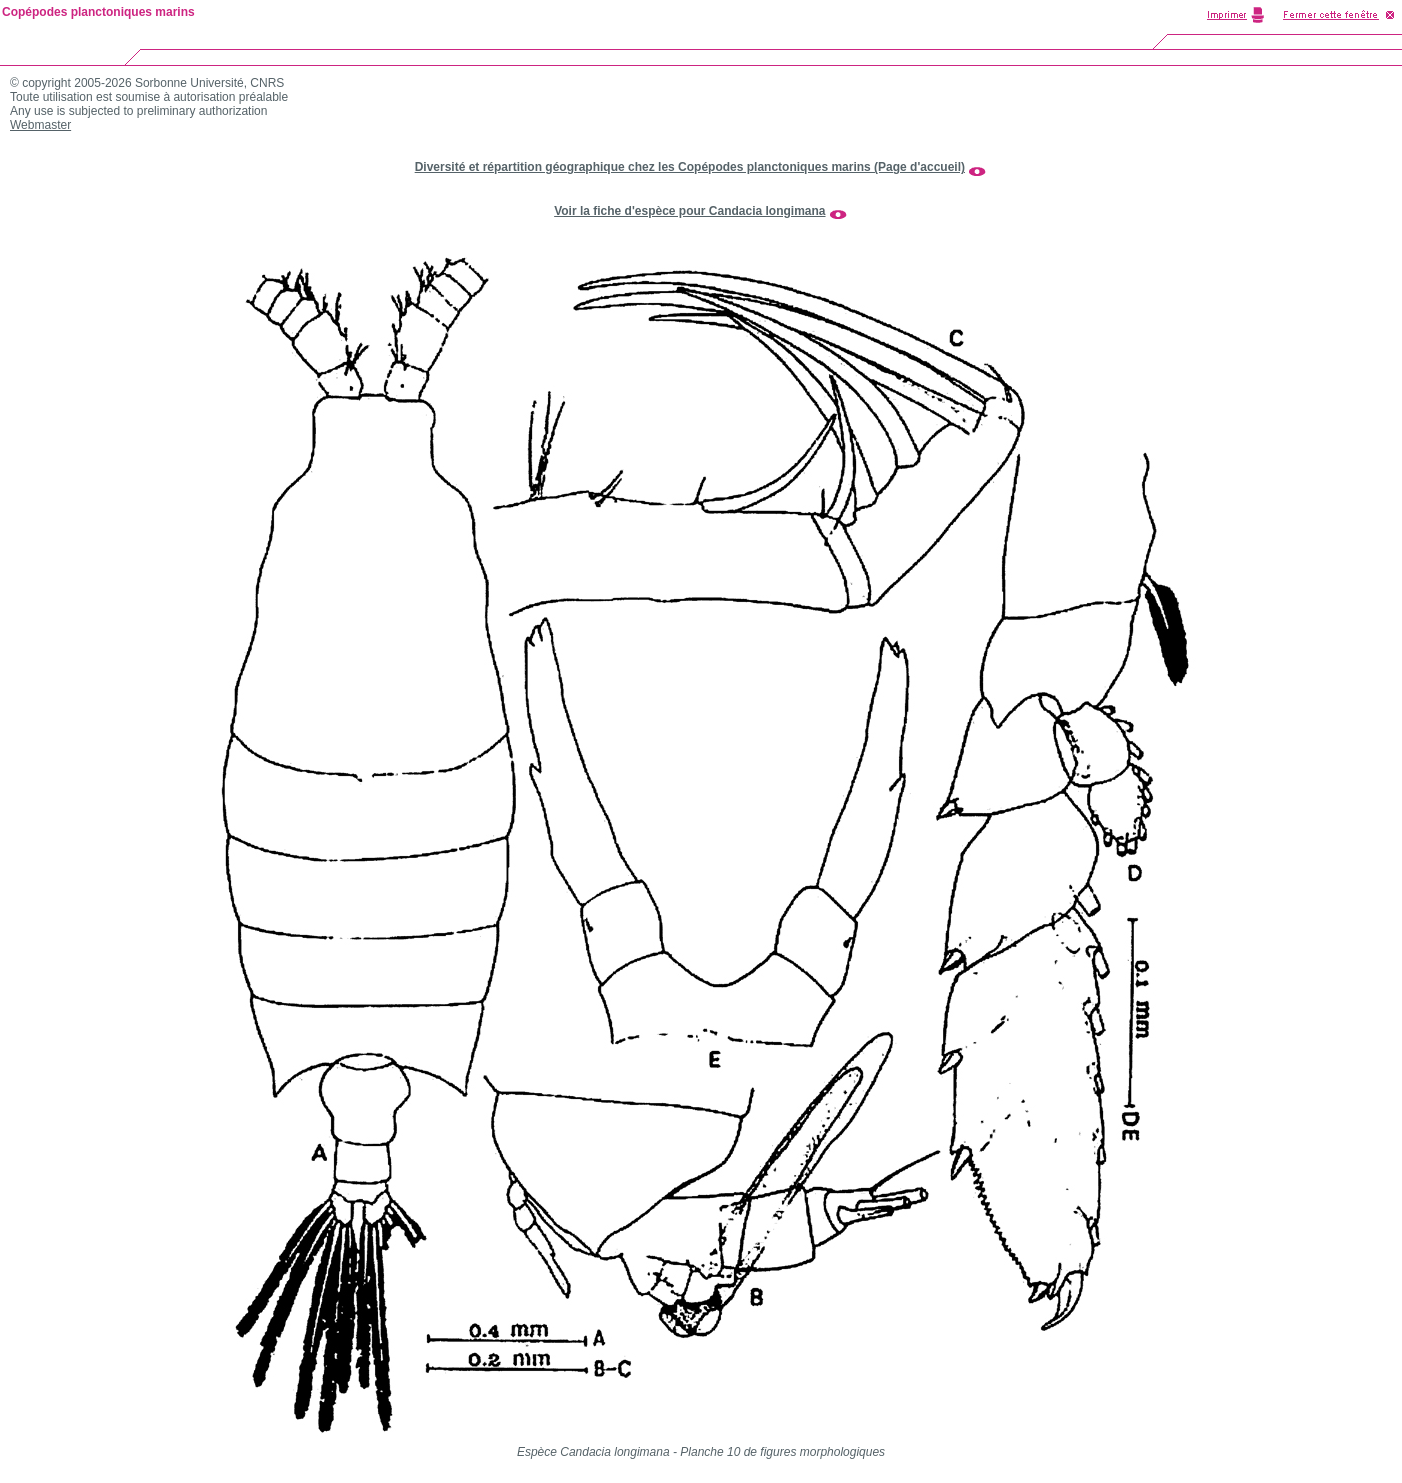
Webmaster (40, 125)
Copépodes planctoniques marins (98, 12)
